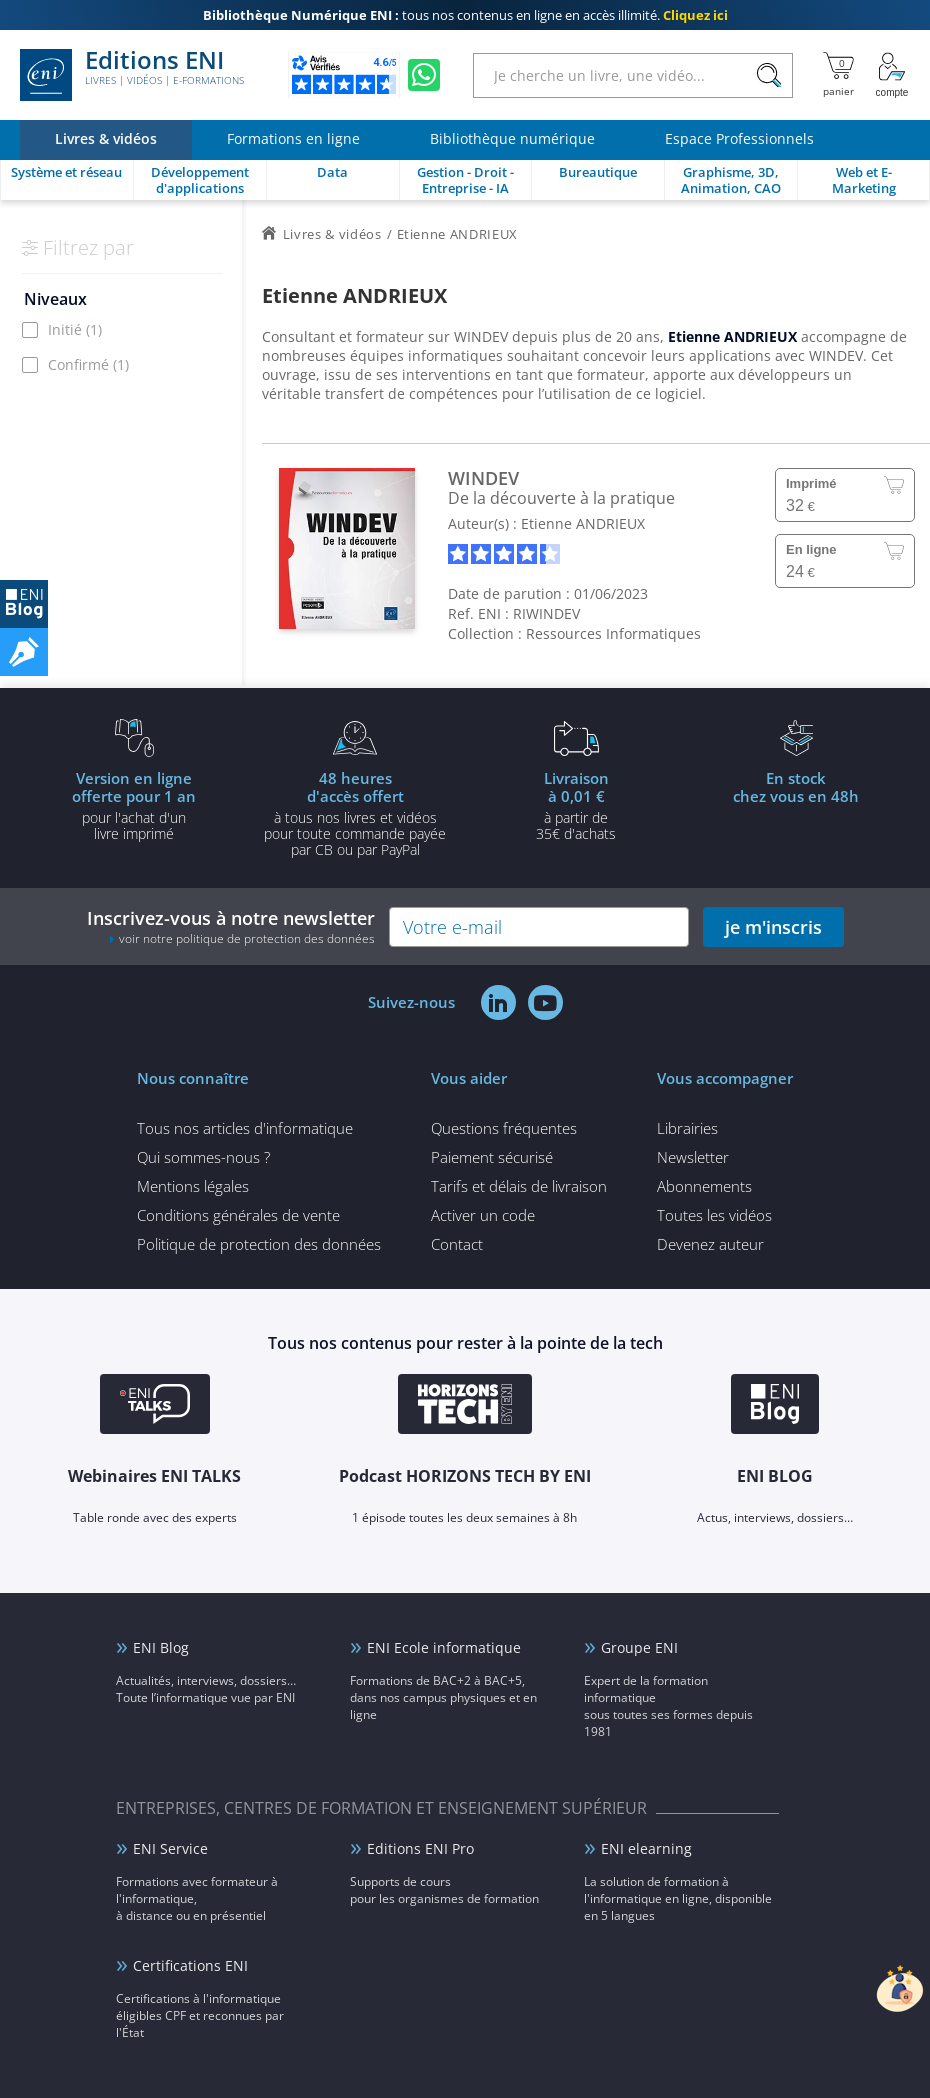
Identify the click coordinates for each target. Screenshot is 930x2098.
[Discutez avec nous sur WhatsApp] (424, 75)
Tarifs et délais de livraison (519, 1186)
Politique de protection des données (259, 1244)
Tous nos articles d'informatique (245, 1128)
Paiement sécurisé (492, 1157)
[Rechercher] (768, 75)
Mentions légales (193, 1186)
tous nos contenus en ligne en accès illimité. (465, 15)
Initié (75, 329)
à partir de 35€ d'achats (576, 805)
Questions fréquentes (504, 1128)
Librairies (687, 1128)
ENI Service (170, 1848)
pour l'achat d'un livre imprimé (134, 805)
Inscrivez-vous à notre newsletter (231, 926)
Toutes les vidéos (714, 1215)
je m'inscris (773, 927)
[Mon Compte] (892, 75)
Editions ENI (132, 75)
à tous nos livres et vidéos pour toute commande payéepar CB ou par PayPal (355, 813)
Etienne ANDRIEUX (583, 523)
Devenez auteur (710, 1244)
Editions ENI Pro (420, 1848)
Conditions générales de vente (238, 1215)
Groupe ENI (639, 1647)
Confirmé (88, 364)
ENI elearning (646, 1848)
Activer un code (483, 1215)
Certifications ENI (190, 1965)
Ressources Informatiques (613, 633)
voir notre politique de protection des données (247, 938)
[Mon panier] (838, 75)
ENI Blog (161, 1647)
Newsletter (693, 1157)
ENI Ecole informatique (444, 1647)
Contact (457, 1244)
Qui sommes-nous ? (203, 1157)
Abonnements (704, 1186)
